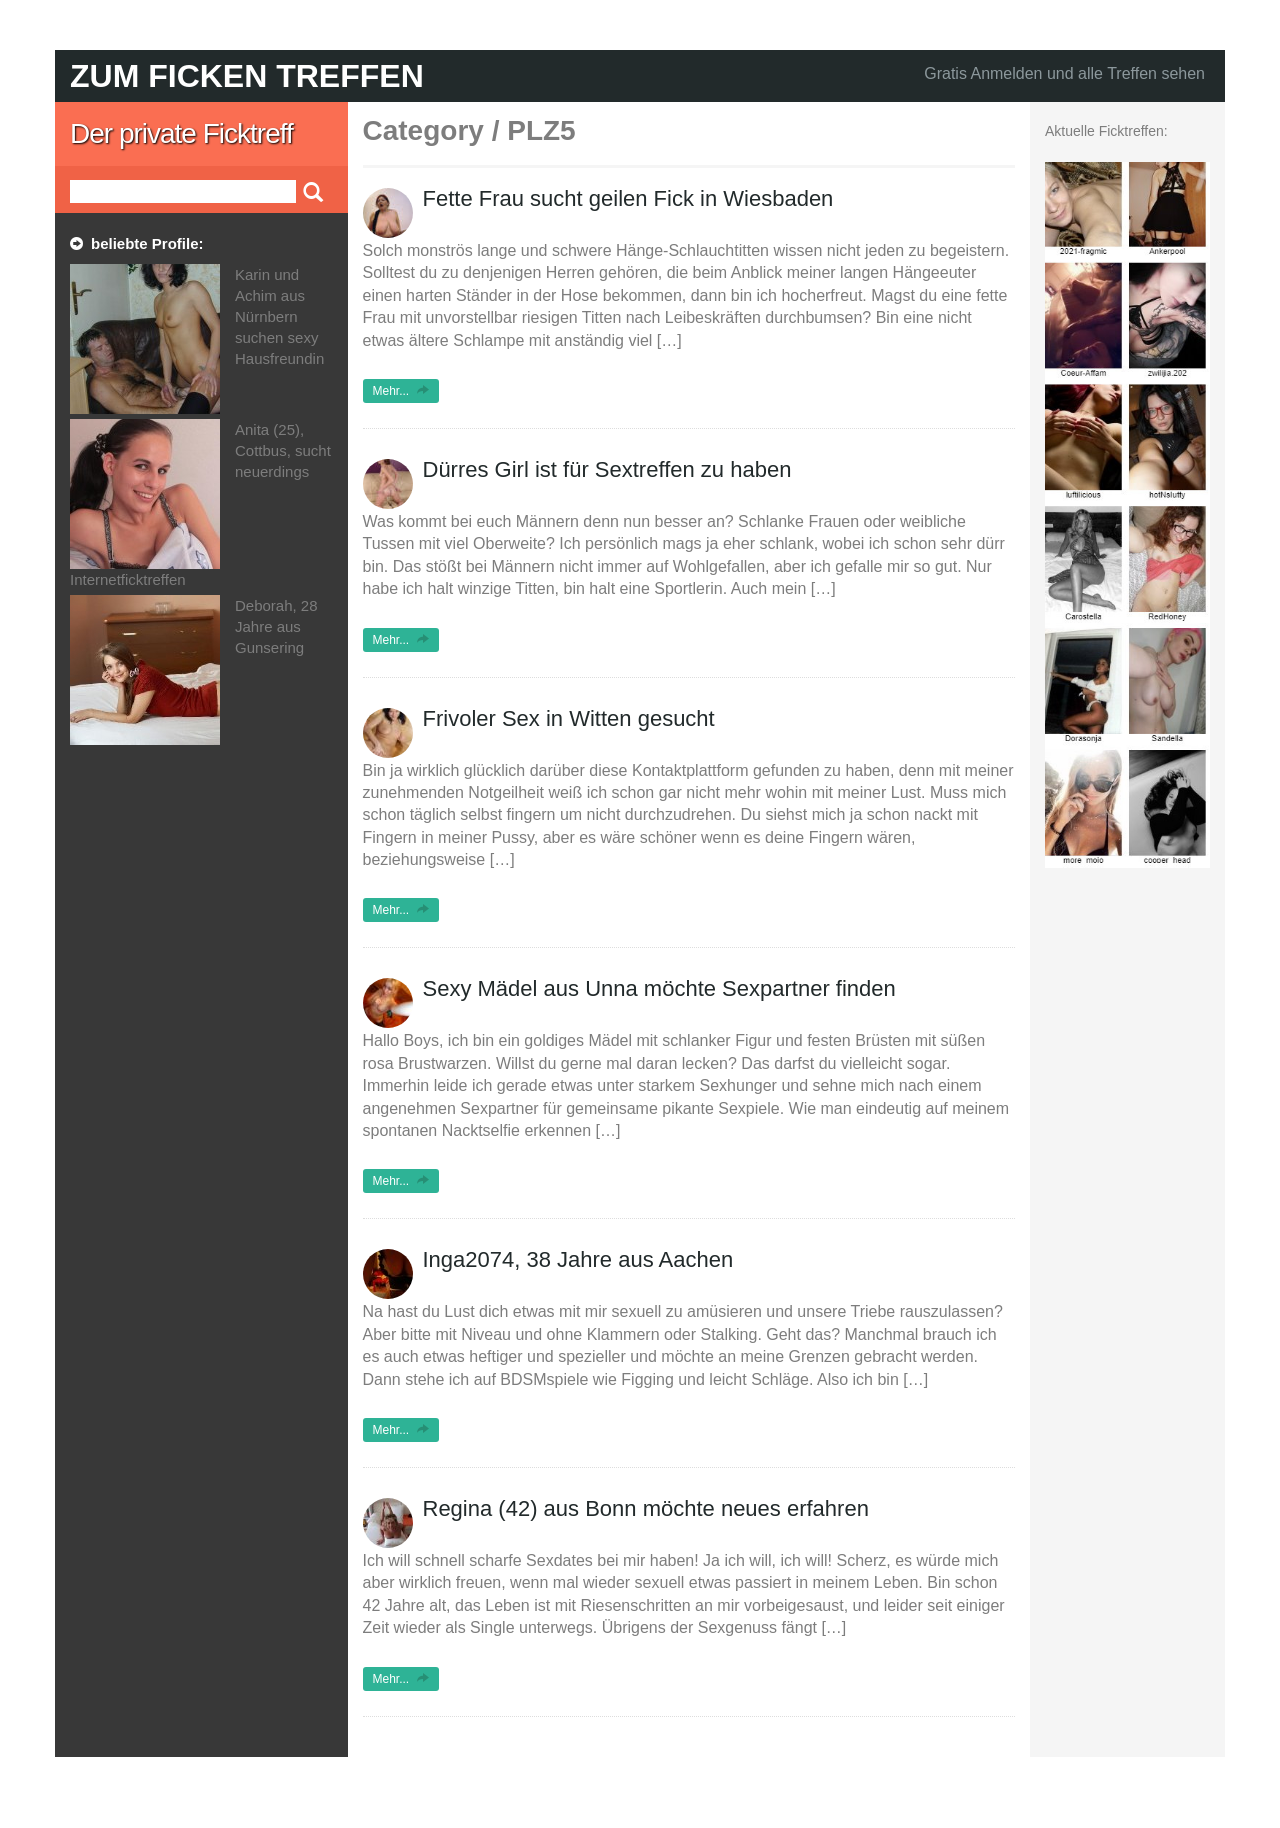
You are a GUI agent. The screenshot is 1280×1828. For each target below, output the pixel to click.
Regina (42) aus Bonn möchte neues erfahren (646, 1508)
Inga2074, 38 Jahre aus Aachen (578, 1259)
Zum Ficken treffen (247, 76)
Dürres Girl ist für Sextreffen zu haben (607, 469)
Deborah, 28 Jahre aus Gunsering (276, 626)
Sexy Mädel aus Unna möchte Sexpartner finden (659, 988)
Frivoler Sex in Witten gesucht (569, 718)
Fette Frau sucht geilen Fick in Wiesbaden (628, 198)
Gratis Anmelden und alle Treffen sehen (1064, 73)
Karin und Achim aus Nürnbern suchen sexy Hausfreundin (279, 316)
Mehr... (401, 391)
